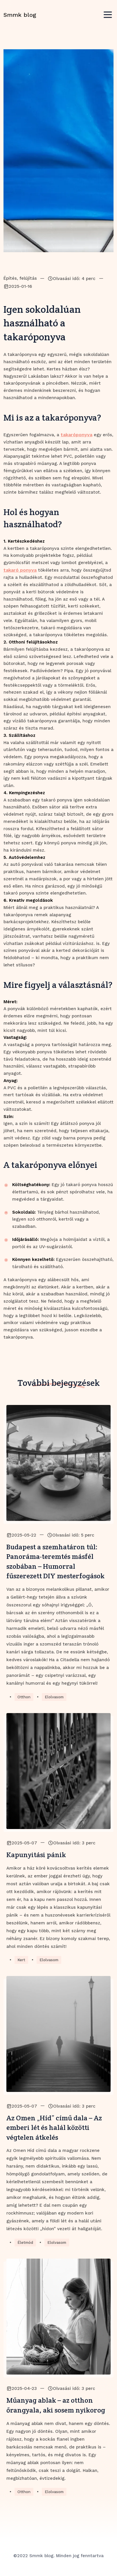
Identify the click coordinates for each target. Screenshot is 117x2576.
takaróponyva (76, 434)
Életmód (25, 2242)
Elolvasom (54, 1697)
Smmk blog (19, 14)
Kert (21, 1960)
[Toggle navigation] (108, 15)
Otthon (23, 1697)
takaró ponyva (20, 570)
